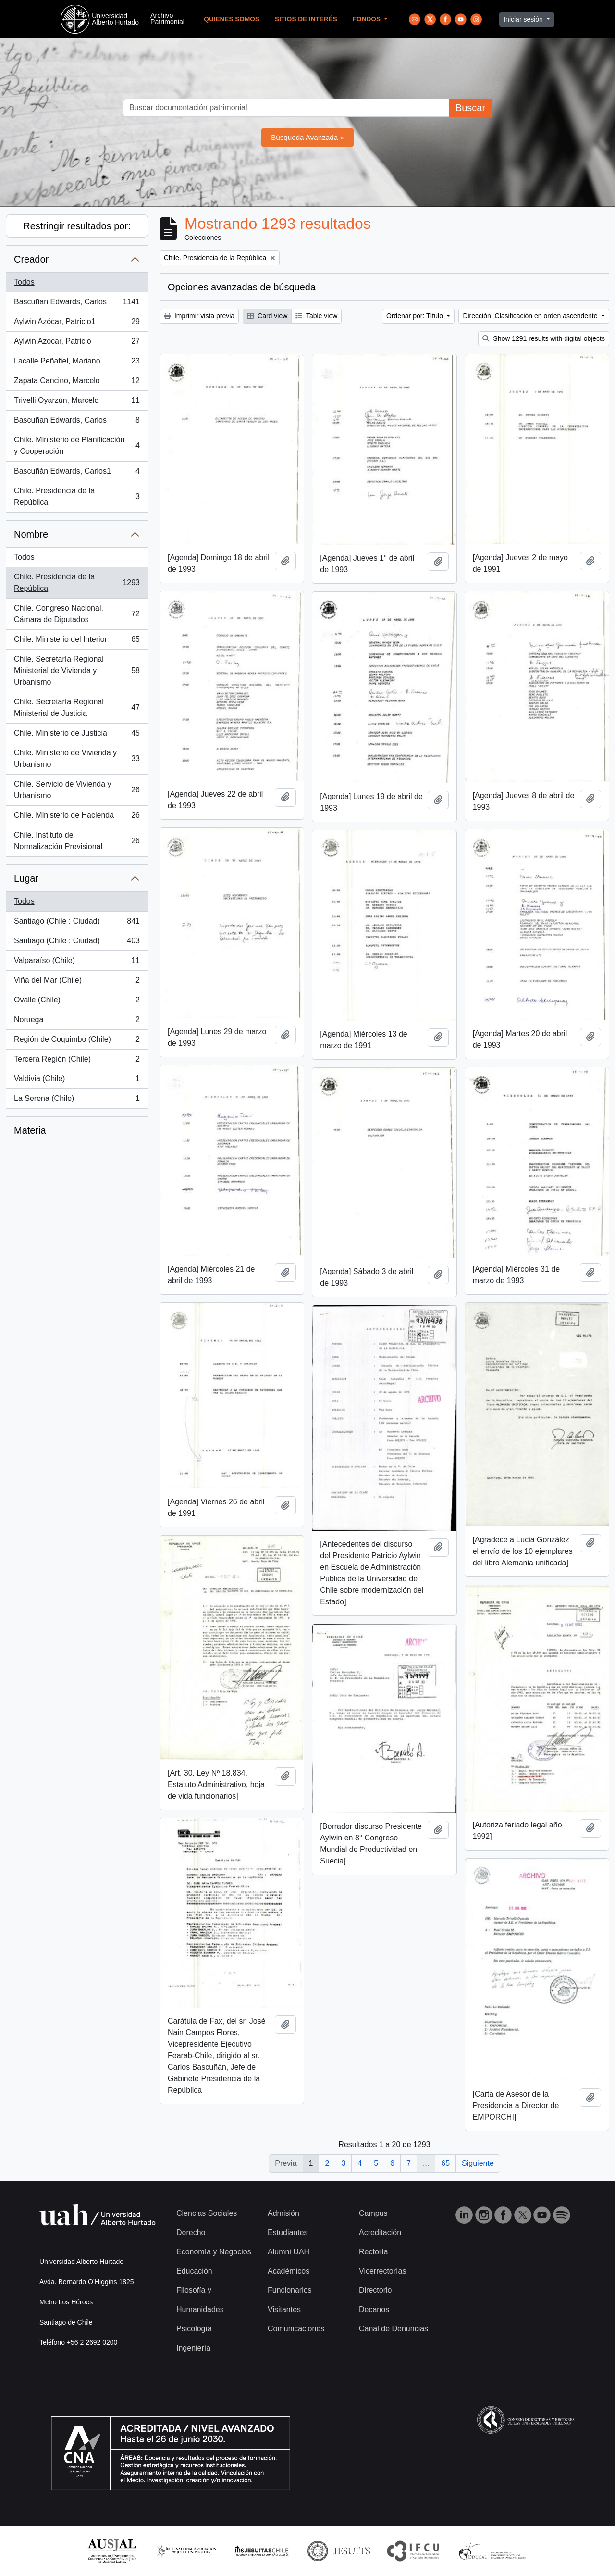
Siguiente (478, 2163)
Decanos (374, 2309)
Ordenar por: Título (415, 316)
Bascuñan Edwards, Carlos (76, 304)
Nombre (31, 534)
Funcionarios (290, 2290)
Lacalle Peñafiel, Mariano (76, 363)
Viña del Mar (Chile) (76, 982)
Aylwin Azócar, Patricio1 (76, 323)
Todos (24, 282)
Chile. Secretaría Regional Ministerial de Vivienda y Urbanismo (76, 670)
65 (445, 2163)
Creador (31, 259)
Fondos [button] (367, 19)
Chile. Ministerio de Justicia (76, 735)
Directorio (375, 2290)
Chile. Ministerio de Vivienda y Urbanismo (76, 758)
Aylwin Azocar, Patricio (76, 343)
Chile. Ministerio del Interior (76, 641)
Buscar (470, 107)
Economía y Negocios (213, 2252)
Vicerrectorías (382, 2271)
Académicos (288, 2271)
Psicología (194, 2329)
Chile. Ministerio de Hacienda (76, 817)
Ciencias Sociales (206, 2213)
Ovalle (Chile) (76, 1002)
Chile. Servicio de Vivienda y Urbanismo (76, 790)
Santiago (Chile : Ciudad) (76, 923)
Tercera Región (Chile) (76, 1061)
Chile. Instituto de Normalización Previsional (76, 840)
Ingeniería (193, 2348)
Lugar (26, 878)
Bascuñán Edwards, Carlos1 (76, 473)
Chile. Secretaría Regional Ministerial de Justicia (76, 707)
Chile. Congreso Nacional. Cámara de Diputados (76, 614)
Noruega (76, 1021)
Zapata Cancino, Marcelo (76, 382)
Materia (30, 1130)
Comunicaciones (296, 2329)
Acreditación (380, 2232)
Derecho (190, 2232)
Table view (316, 316)
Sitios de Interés (306, 19)
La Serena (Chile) (76, 1100)
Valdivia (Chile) (76, 1080)
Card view (267, 316)
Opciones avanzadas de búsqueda (242, 287)
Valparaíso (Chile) (76, 962)
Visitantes (284, 2309)
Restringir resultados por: (76, 226)
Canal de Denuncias (393, 2329)
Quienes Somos (231, 19)
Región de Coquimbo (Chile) (76, 1041)
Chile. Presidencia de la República (76, 496)
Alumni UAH (288, 2252)
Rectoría (373, 2252)
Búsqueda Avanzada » (307, 137)
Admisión (283, 2213)
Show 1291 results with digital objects (543, 338)
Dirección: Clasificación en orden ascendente (531, 316)
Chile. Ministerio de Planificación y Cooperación (76, 445)
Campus (373, 2213)
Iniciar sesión (524, 19)
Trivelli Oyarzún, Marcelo (76, 402)
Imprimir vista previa (199, 316)
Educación (194, 2271)
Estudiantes (288, 2232)
